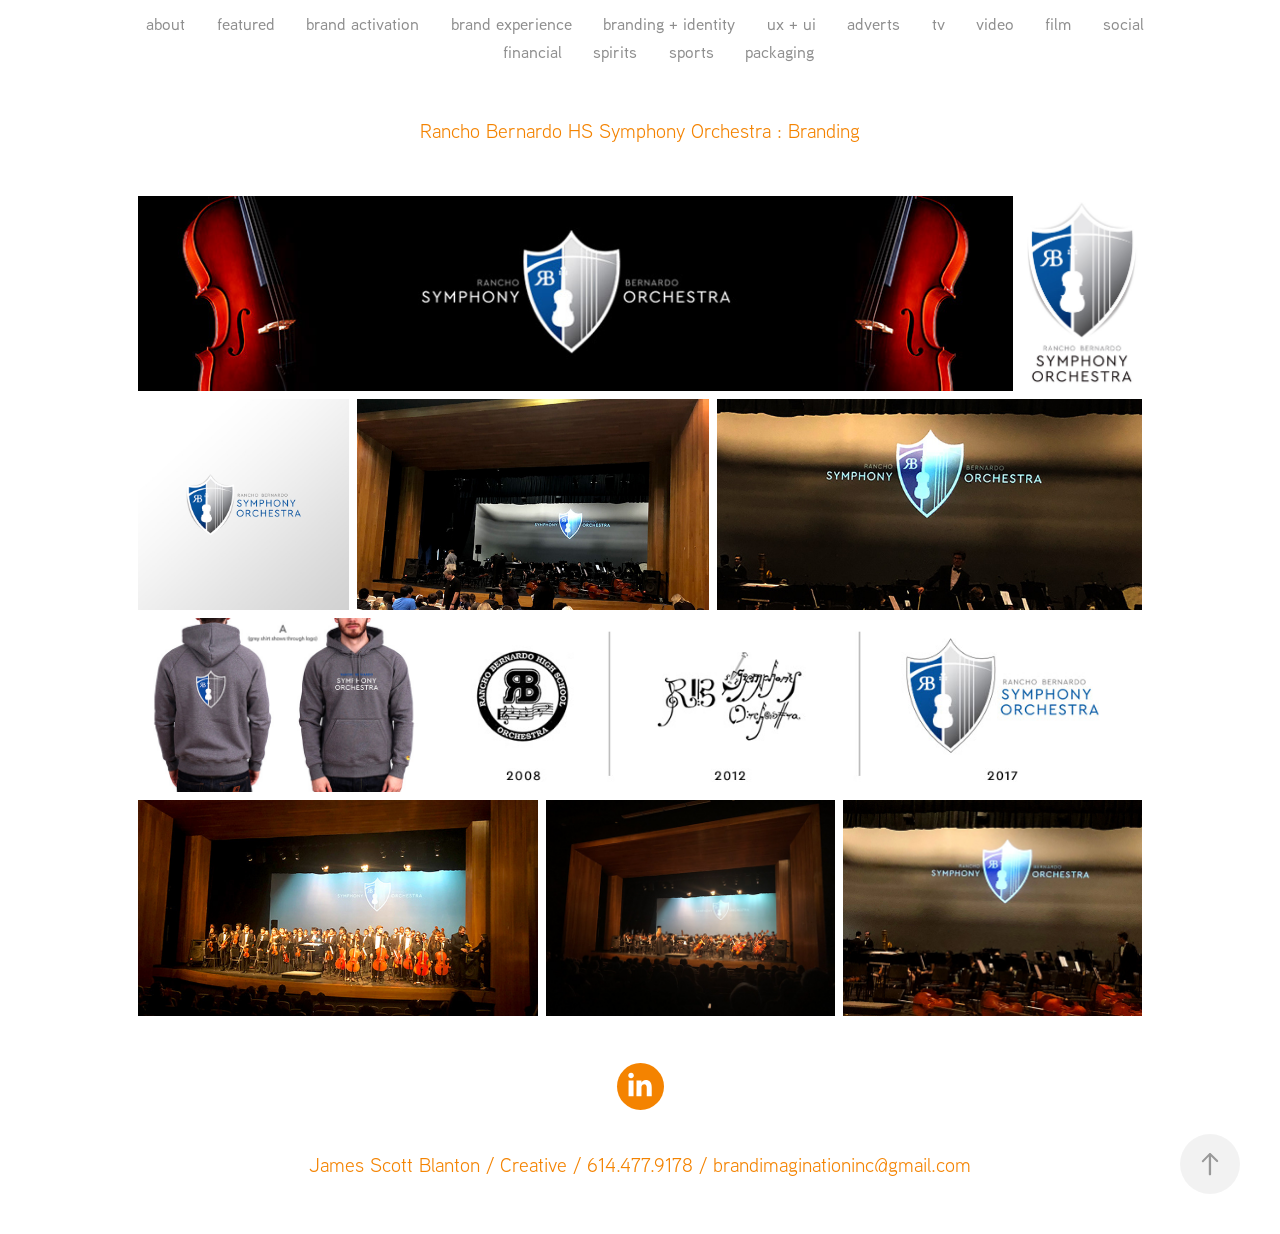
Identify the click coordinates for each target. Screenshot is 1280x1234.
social (1123, 23)
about (165, 23)
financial (532, 51)
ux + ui (791, 23)
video (995, 23)
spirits (615, 51)
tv (938, 23)
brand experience (511, 23)
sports (691, 51)
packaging (779, 51)
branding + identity (669, 23)
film (1058, 23)
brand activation (362, 23)
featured (246, 23)
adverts (873, 23)
